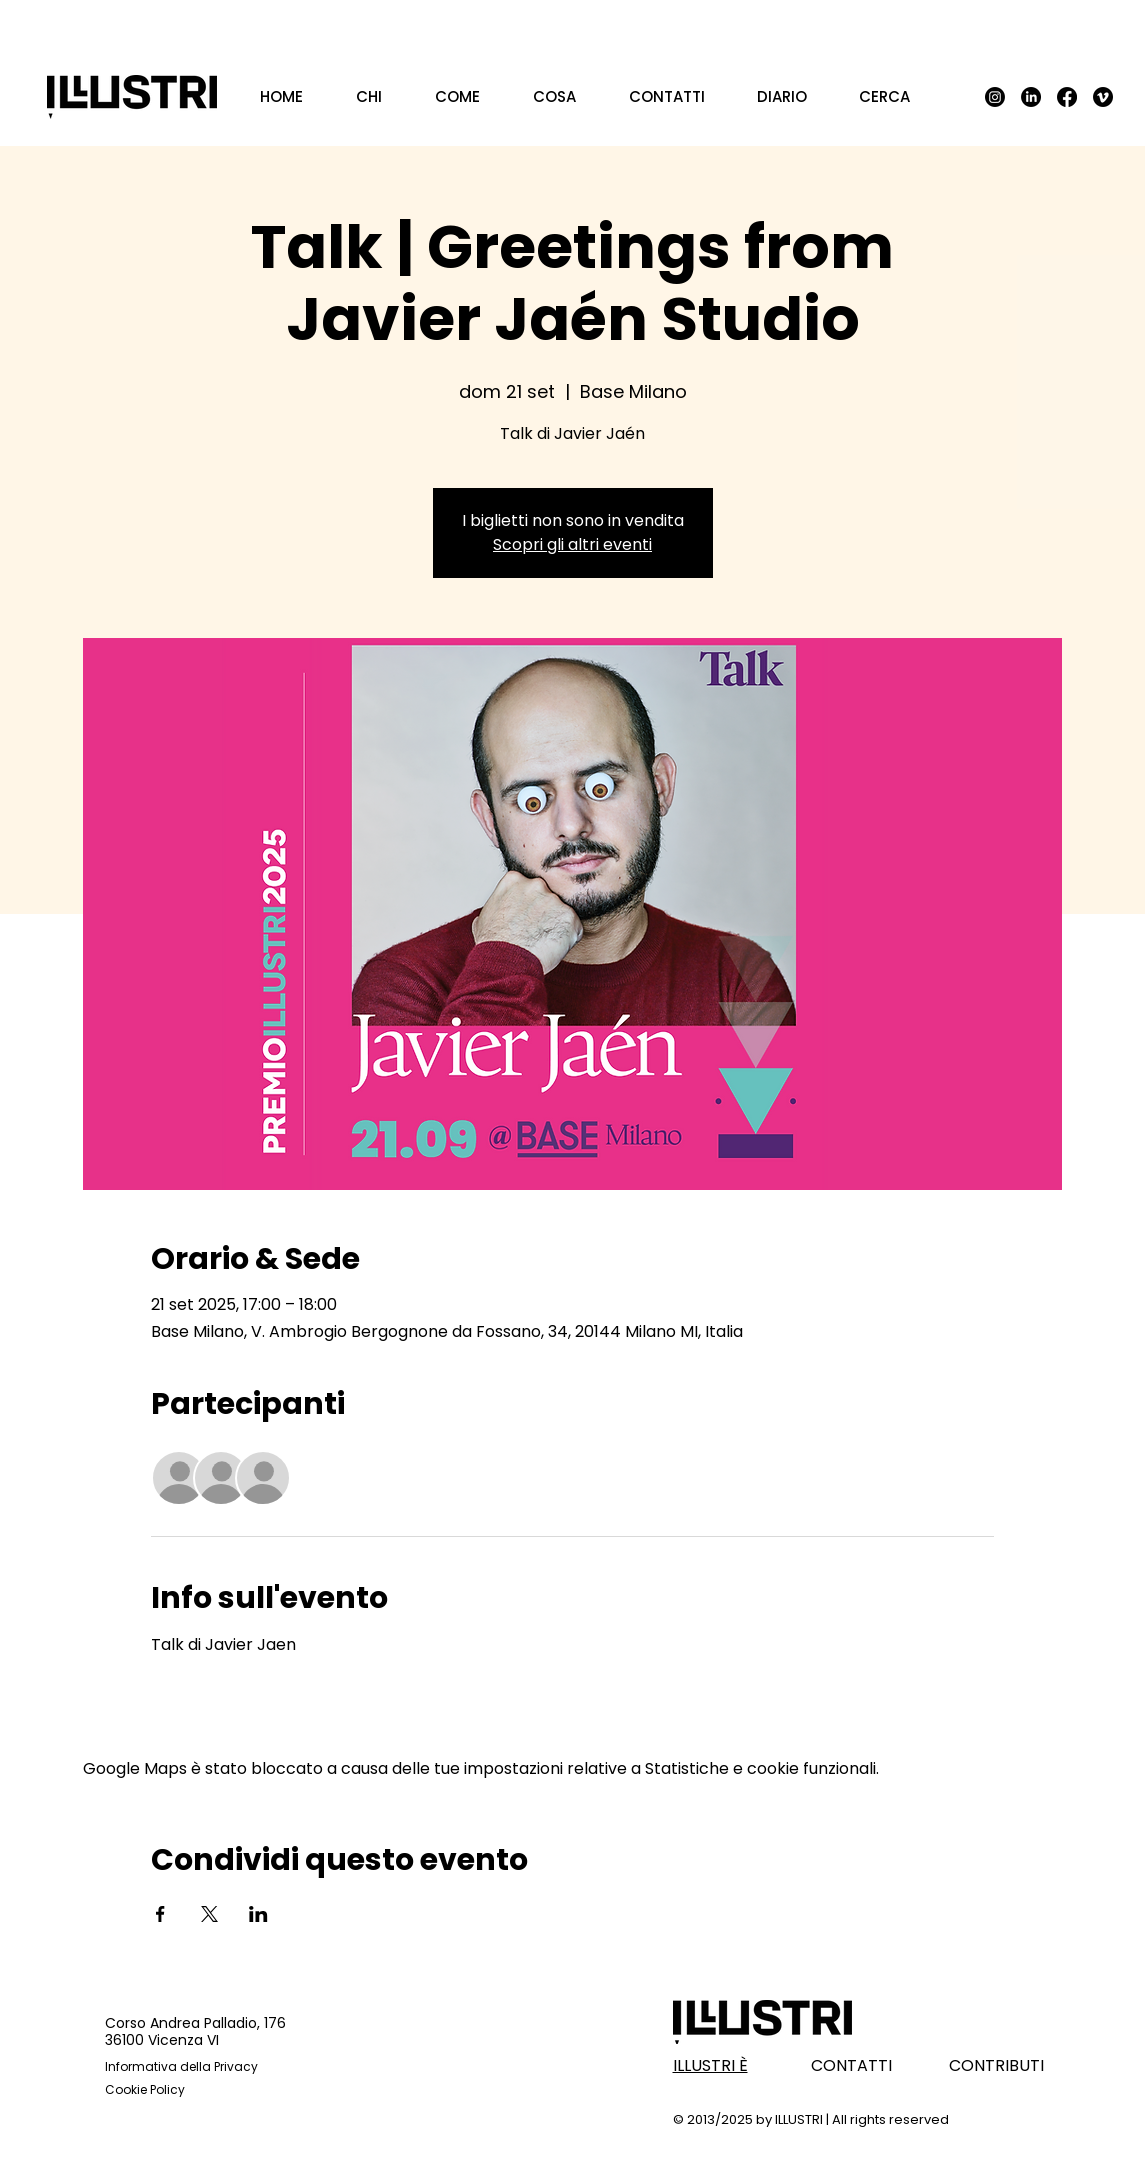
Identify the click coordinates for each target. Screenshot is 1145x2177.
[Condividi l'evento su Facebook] (160, 1914)
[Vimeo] (1103, 97)
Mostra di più (201, 1704)
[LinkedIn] (1031, 97)
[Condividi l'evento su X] (209, 1914)
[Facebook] (1067, 97)
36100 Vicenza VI (162, 2040)
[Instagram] (995, 97)
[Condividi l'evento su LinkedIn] (258, 1914)
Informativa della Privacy (181, 2066)
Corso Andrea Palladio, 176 (195, 2023)
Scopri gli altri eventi (572, 544)
